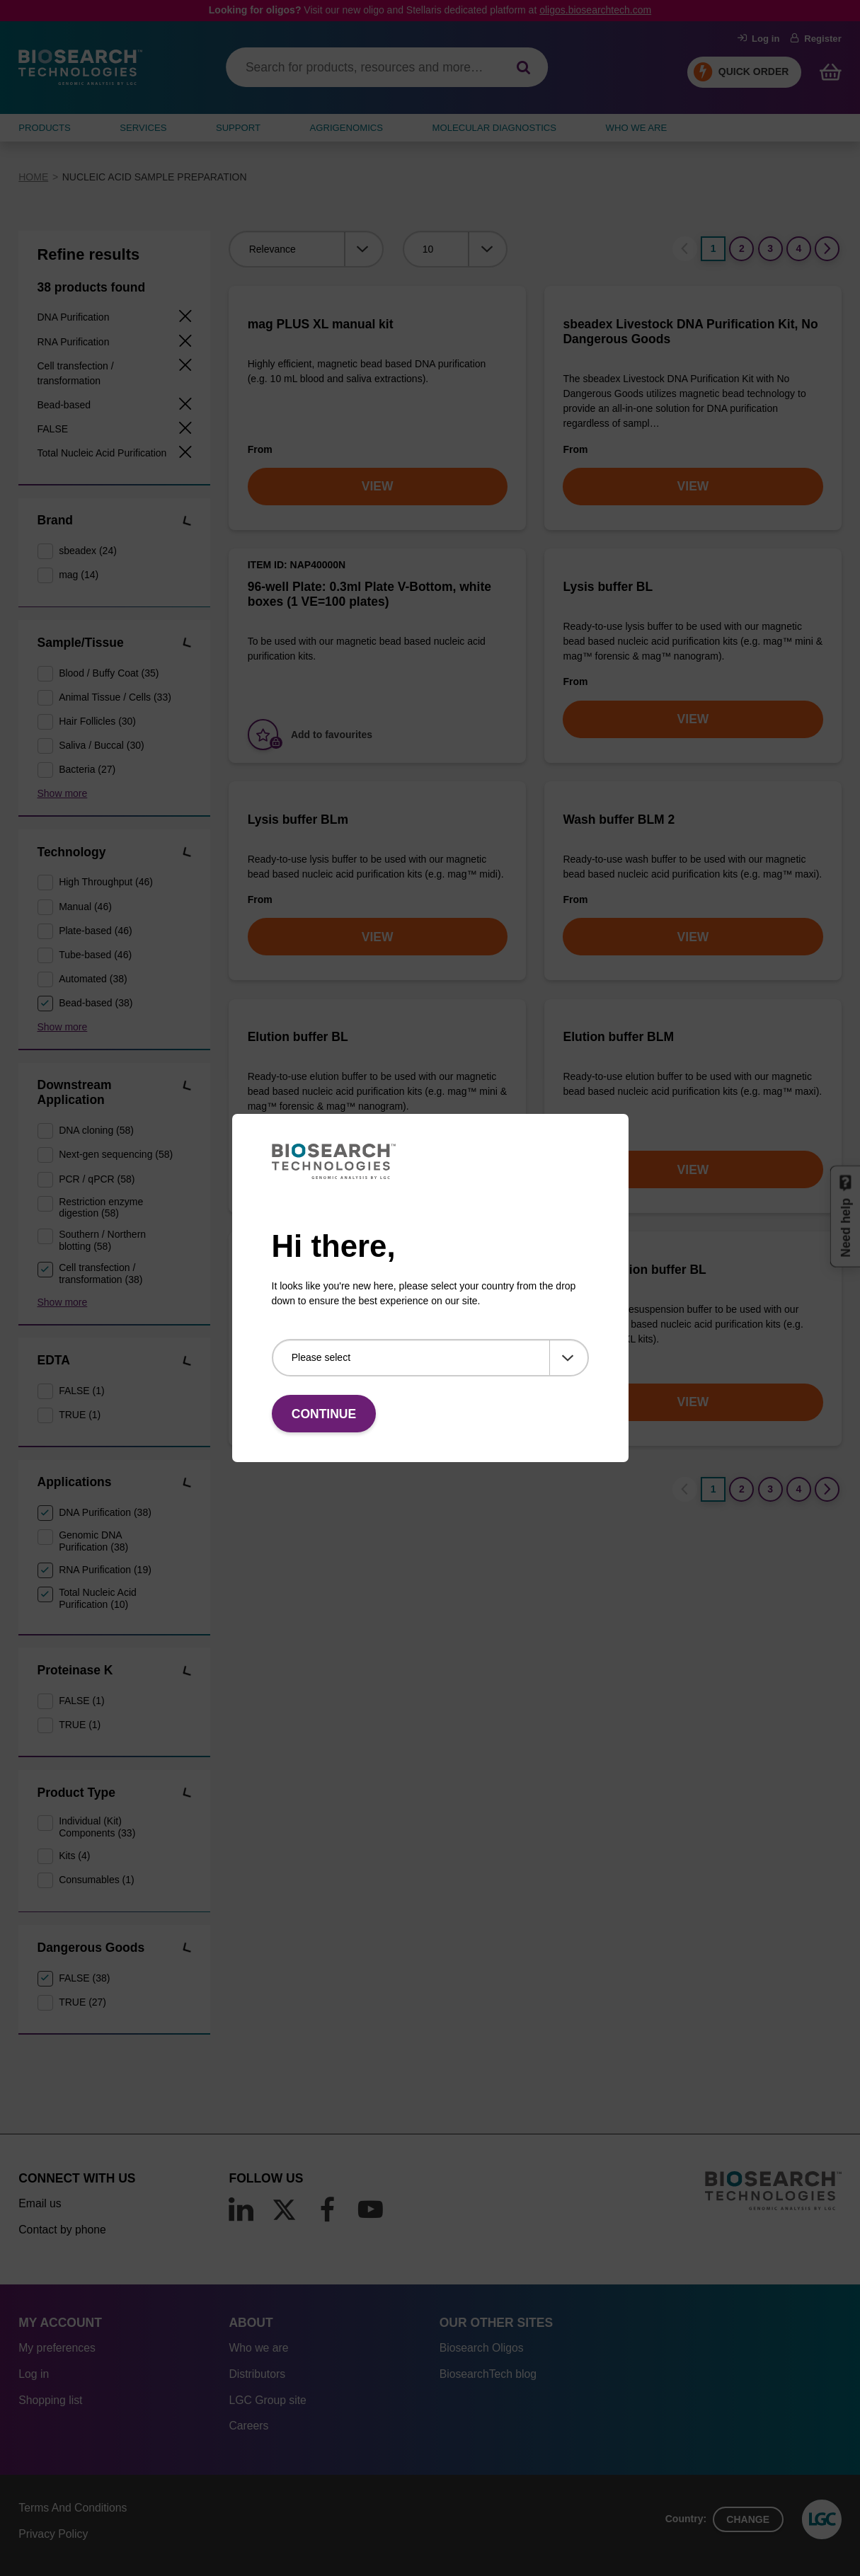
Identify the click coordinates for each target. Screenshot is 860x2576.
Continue (324, 1414)
